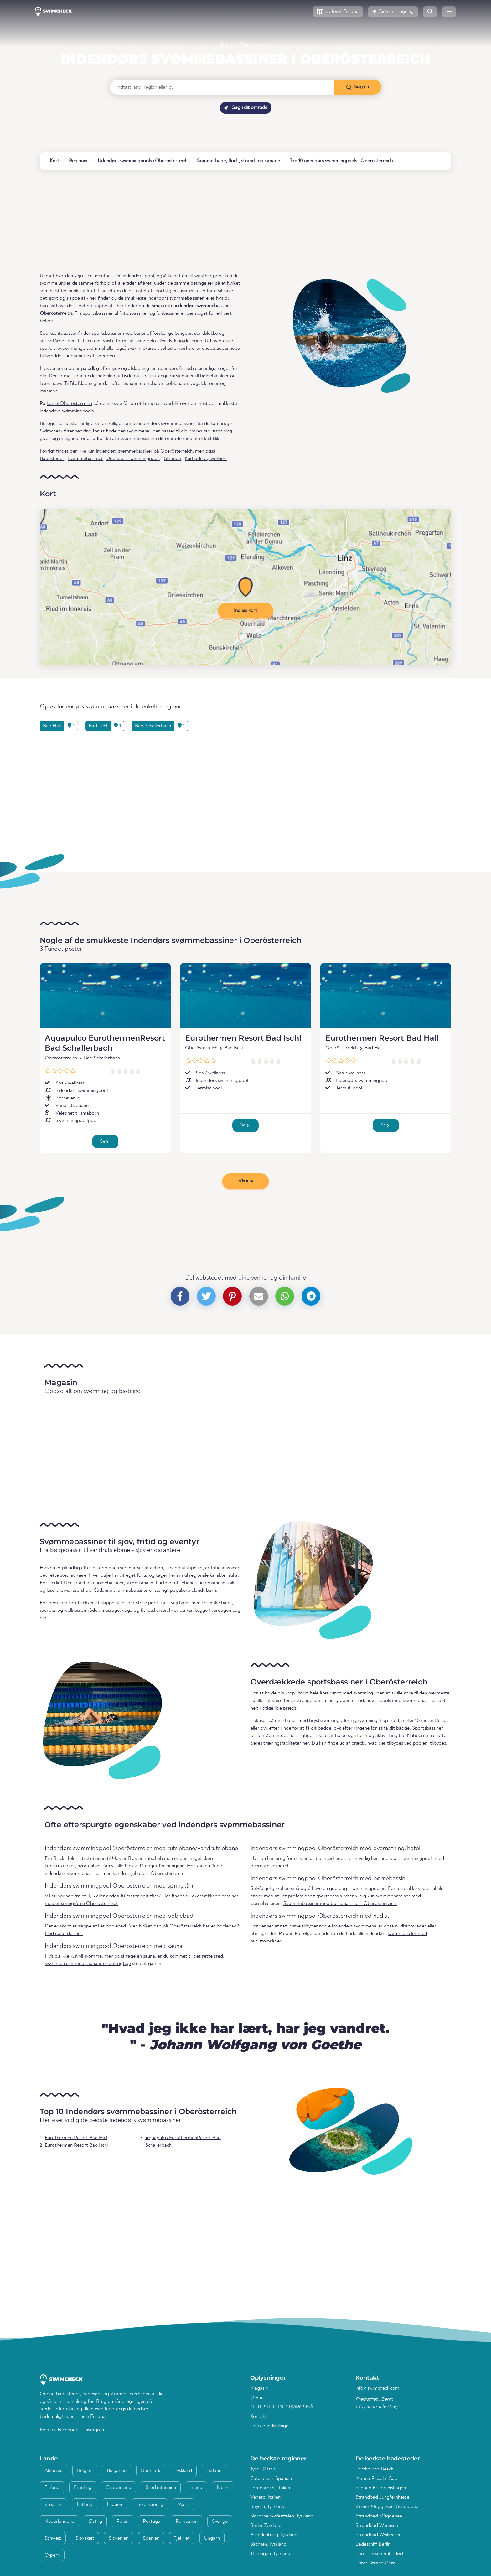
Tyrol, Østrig (263, 2469)
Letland (84, 2504)
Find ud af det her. (64, 1933)
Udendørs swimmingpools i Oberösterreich (142, 160)
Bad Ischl (233, 1048)
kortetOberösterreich (69, 403)
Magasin (259, 2388)
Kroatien (53, 2504)
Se (104, 1141)
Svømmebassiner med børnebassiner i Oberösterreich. (340, 1903)
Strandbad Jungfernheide (382, 2497)
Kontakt (258, 2416)
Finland (51, 2487)
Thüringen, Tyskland (270, 2553)
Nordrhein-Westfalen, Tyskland (281, 2516)
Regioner (78, 160)
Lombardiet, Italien (270, 2488)
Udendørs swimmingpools (133, 458)
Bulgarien (117, 2470)
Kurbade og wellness (206, 458)
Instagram (95, 2430)
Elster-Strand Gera (375, 2563)
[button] (338, 11)
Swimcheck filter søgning (65, 431)
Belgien (84, 2470)
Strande (172, 458)
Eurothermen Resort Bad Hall (382, 1037)
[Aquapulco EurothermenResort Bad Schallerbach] (105, 995)
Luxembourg (150, 2504)
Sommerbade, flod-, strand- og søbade (238, 160)
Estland (214, 2470)
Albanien (53, 2470)
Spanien (151, 2538)
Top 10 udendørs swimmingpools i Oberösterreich (341, 160)
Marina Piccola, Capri (377, 2478)
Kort (54, 160)
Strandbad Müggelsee (378, 2516)
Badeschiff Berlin (372, 2544)
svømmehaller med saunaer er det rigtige (88, 1963)
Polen (122, 2521)
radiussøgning (217, 431)
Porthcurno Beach (374, 2469)
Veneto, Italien (265, 2497)
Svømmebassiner (85, 458)
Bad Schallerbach (102, 1058)
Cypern (52, 2555)
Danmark (150, 2470)
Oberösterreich (255, 44)
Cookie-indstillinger (270, 2426)
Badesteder (52, 458)
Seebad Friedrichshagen (380, 2488)
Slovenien (118, 2538)
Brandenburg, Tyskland (273, 2534)
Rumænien (187, 2521)
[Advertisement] (228, 221)
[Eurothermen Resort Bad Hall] (385, 995)
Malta (184, 2504)
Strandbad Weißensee (378, 2534)
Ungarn (212, 2538)
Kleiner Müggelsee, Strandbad (387, 2506)
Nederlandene (59, 2521)
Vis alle (245, 1181)
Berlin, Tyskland (266, 2525)
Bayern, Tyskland (267, 2506)
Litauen (114, 2504)
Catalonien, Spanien (271, 2478)
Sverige (220, 2521)
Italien (223, 2487)
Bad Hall (373, 1048)
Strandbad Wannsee (376, 2525)
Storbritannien (161, 2487)
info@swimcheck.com (377, 2388)
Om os (257, 2397)
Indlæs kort (245, 610)
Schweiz (52, 2538)
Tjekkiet (182, 2538)
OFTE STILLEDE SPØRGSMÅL (283, 2407)
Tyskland (183, 2470)
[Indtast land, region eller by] (222, 87)
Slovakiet (84, 2538)
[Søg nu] (357, 87)
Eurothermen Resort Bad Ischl (243, 1037)
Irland (196, 2487)
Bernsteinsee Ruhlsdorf (379, 2553)
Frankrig (82, 2487)
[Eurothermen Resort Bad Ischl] (245, 995)
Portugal (152, 2521)
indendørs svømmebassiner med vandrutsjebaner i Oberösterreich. (114, 1873)
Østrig (226, 44)
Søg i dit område (245, 107)
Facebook (68, 2430)
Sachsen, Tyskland (268, 2544)
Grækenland (118, 2487)
